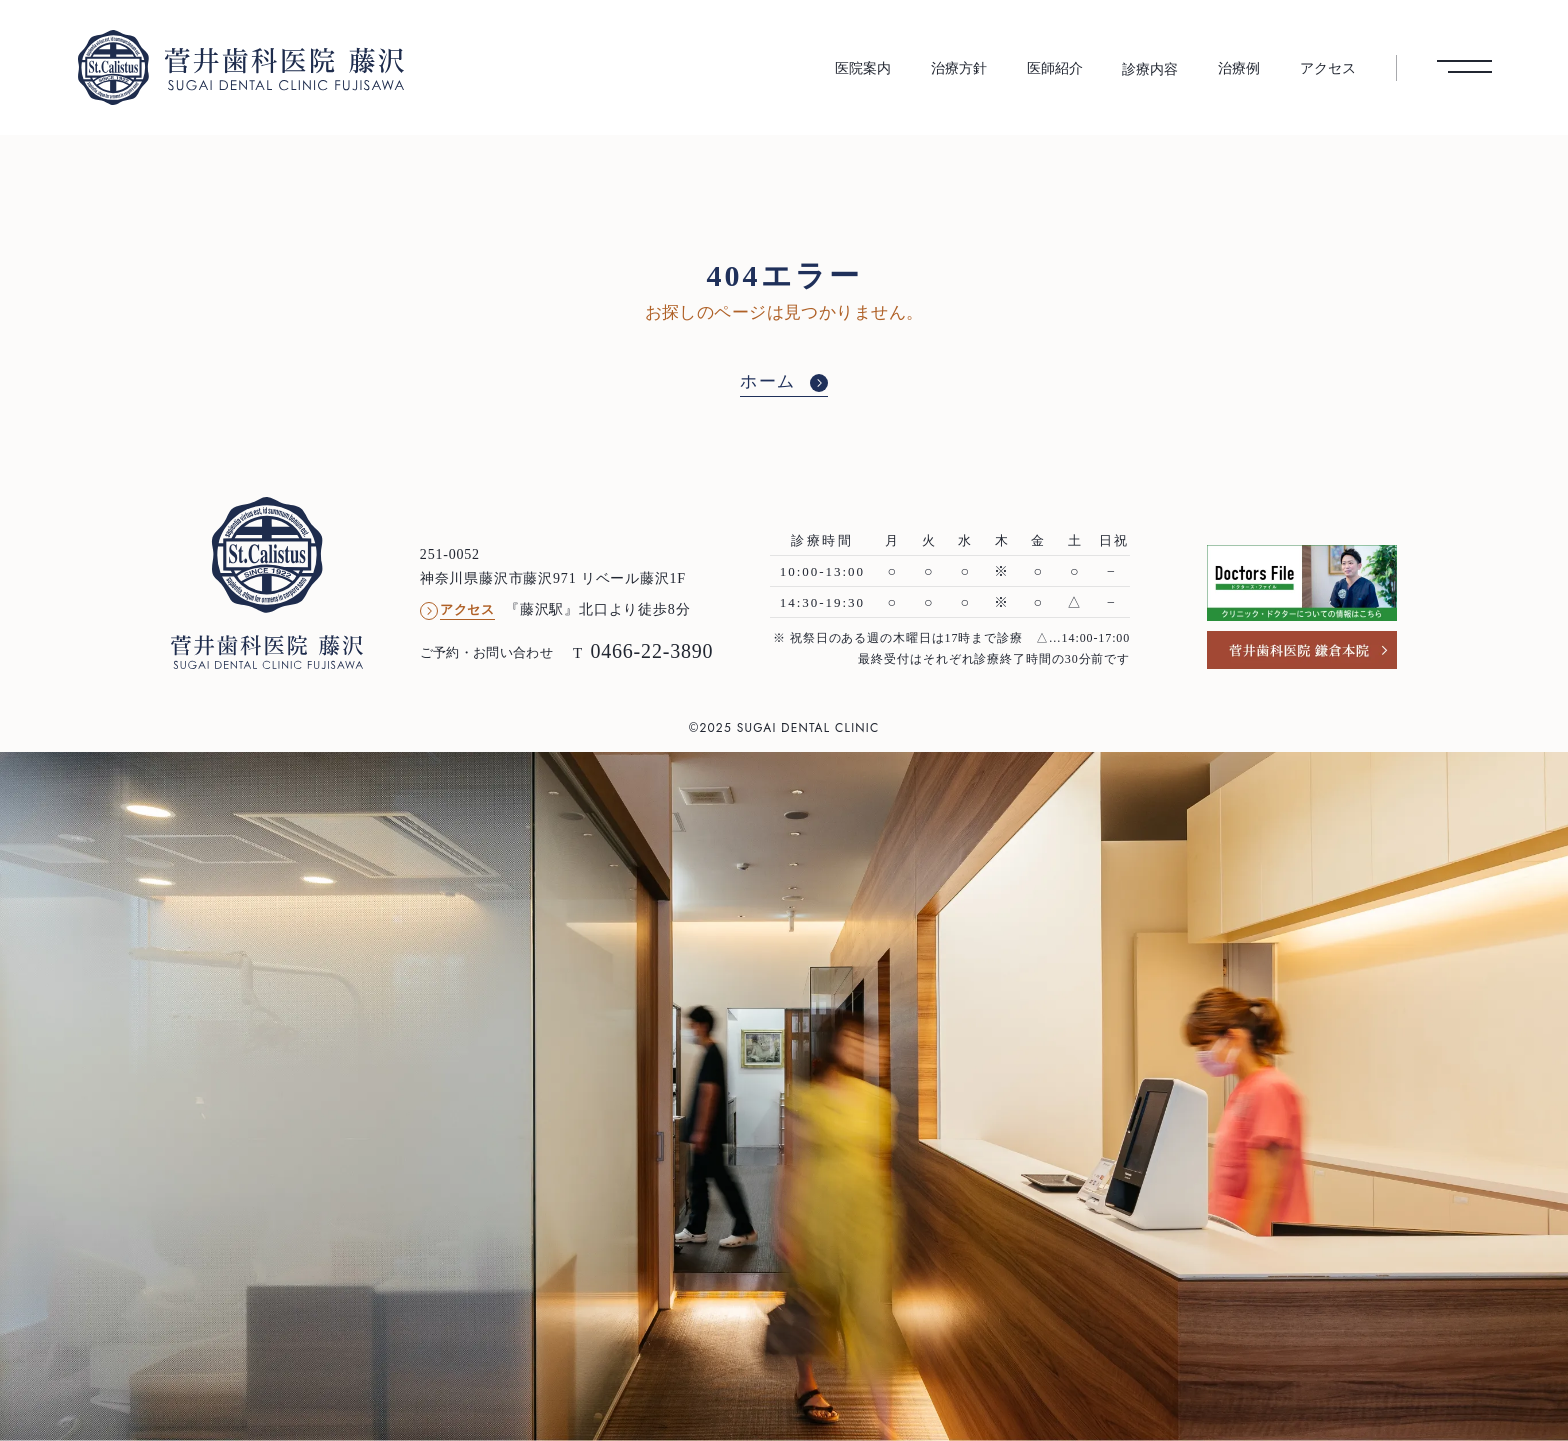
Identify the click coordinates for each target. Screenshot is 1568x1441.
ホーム (768, 381)
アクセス (1328, 68)
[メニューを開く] (1464, 67)
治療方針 (959, 68)
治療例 (1239, 68)
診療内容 (1150, 69)
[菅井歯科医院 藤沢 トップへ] (241, 67)
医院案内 (863, 68)
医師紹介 (1055, 68)
